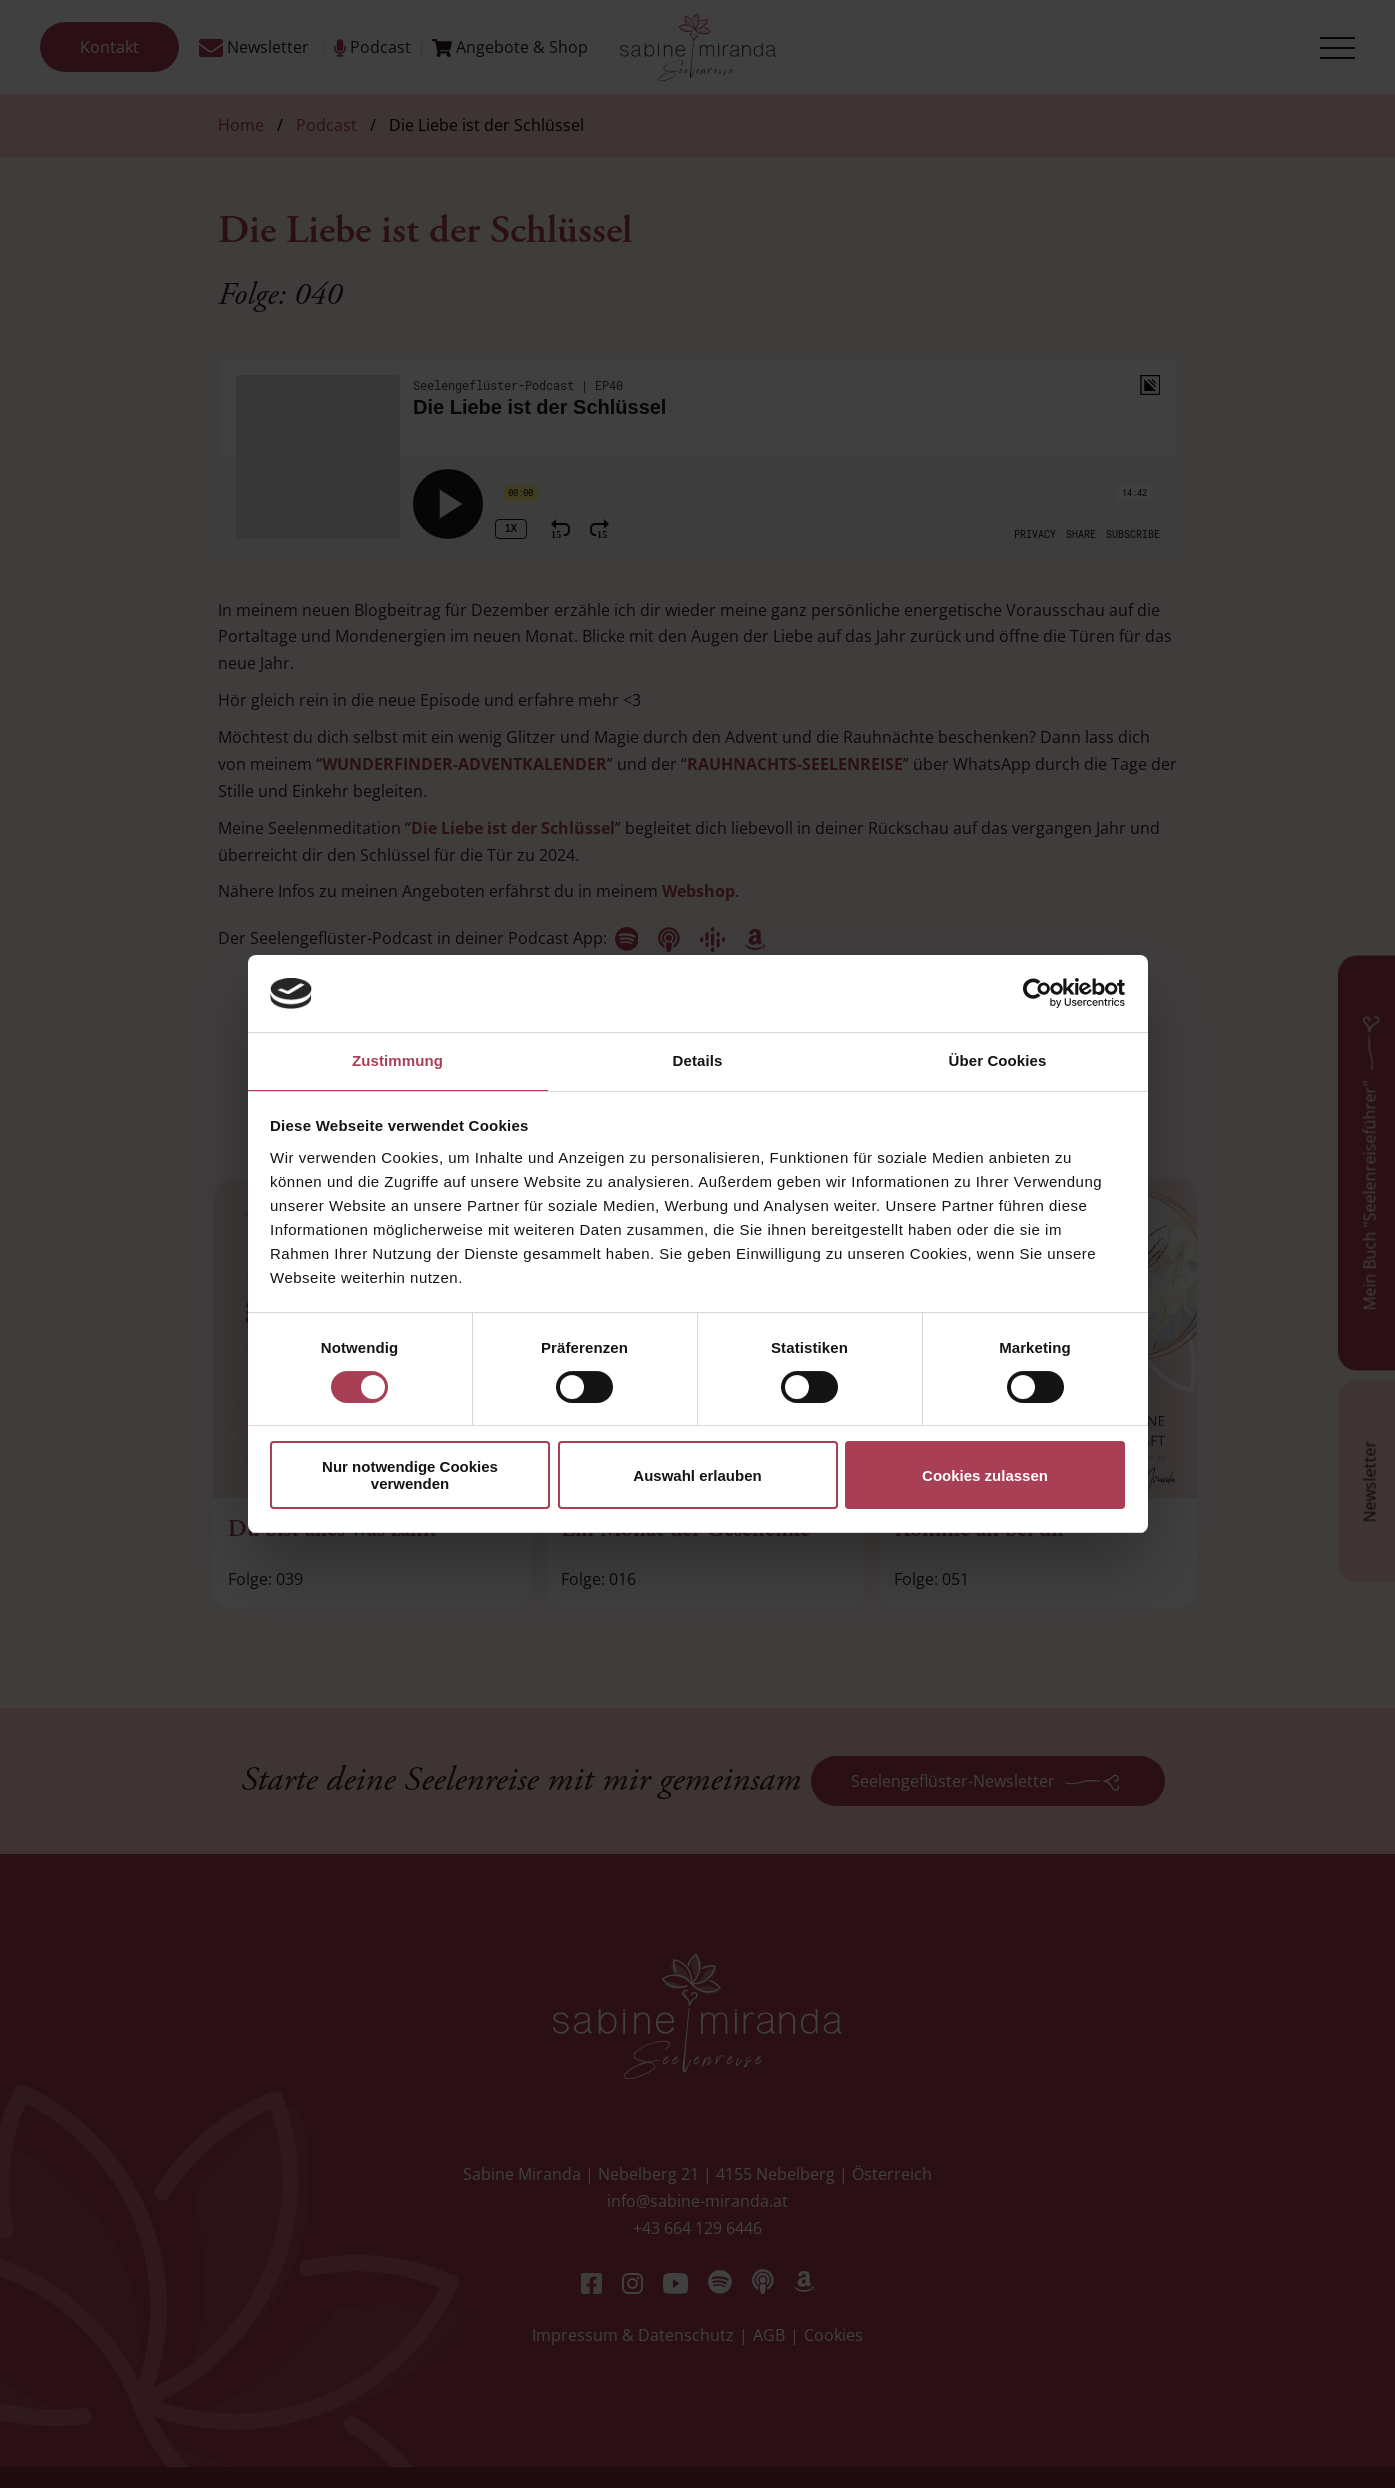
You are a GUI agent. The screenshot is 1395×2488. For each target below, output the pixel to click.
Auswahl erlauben (697, 1475)
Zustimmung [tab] (397, 1060)
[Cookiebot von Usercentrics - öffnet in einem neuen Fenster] (1037, 993)
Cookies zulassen (985, 1475)
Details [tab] (698, 1060)
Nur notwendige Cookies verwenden (410, 1475)
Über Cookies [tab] (998, 1060)
